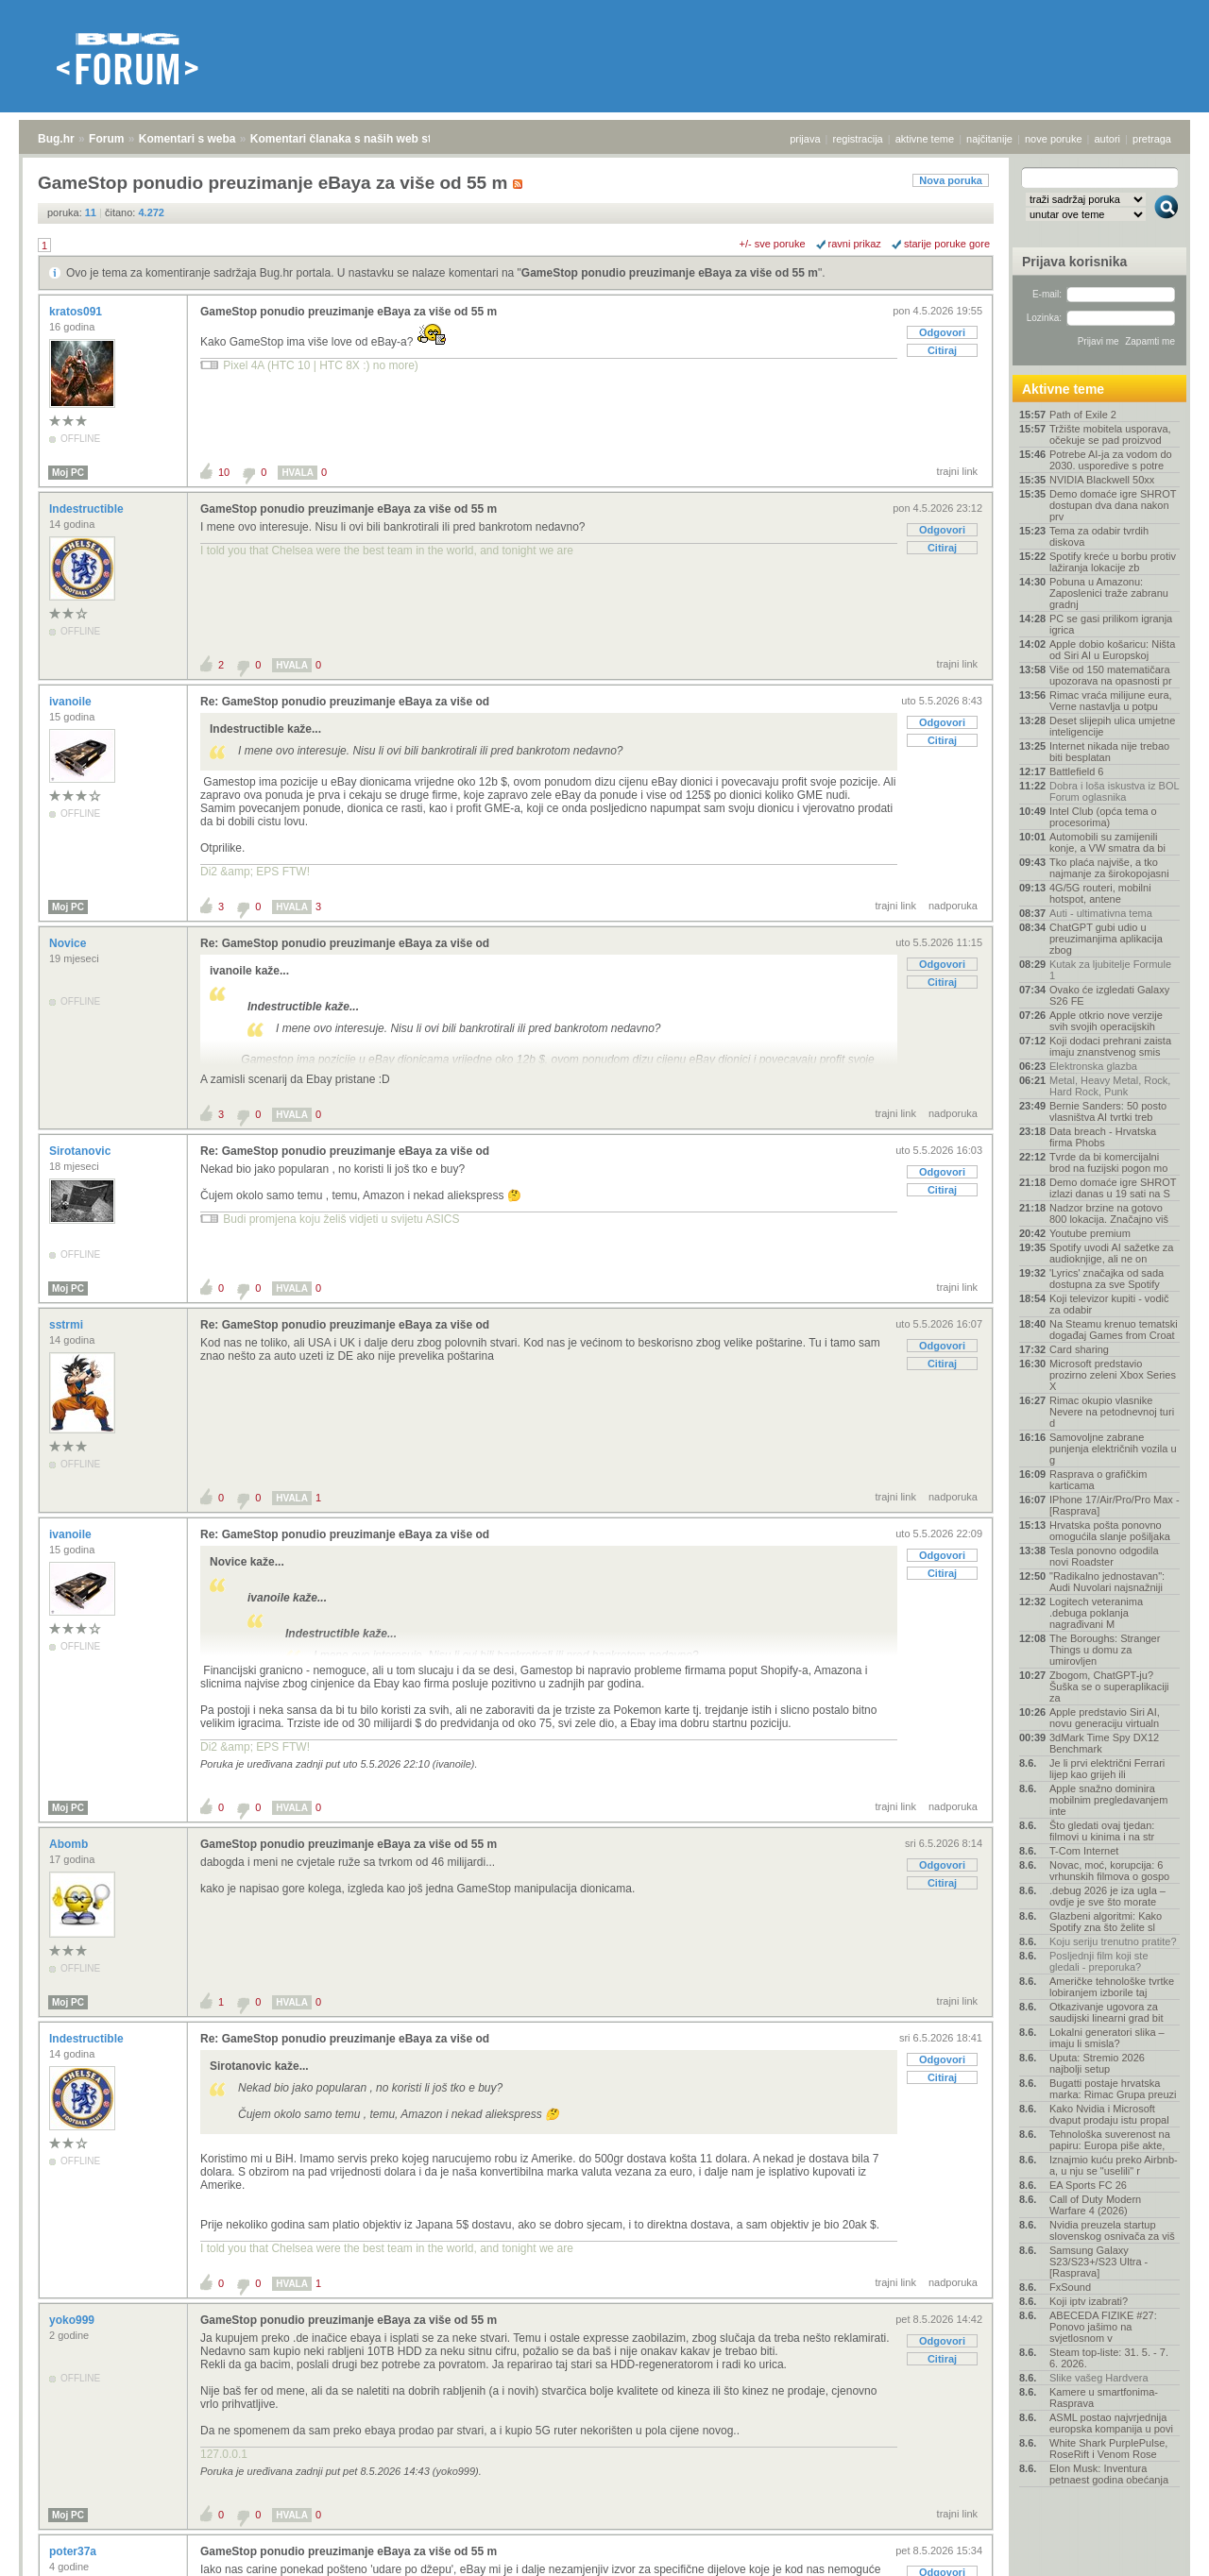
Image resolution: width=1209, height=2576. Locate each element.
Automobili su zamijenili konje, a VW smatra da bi (1107, 842)
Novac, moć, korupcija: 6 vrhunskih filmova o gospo (1109, 1870)
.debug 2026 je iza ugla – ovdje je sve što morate (1107, 1896)
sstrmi (67, 1324)
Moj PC (68, 472)
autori (1108, 138)
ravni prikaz (854, 243)
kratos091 (77, 311)
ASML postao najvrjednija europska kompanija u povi (1111, 2423)
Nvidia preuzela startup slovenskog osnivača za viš (1112, 2230)
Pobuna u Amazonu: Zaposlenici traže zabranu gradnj (1108, 593)
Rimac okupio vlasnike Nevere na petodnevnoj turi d (1111, 1412)
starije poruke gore (947, 243)
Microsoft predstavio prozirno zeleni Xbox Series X (1112, 1375)
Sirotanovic (81, 1151)
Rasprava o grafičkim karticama (1098, 1479)
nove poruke (1053, 138)
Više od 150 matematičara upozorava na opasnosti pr (1110, 675)
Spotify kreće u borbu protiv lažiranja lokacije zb (1112, 562)
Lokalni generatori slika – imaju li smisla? (1107, 2037)
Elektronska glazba (1093, 1066)
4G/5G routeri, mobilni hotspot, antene (1100, 893)
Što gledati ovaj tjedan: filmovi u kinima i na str (1101, 1831)
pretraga (1151, 138)
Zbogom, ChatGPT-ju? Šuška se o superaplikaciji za (1109, 1686)
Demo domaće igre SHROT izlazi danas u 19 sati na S (1112, 1188)
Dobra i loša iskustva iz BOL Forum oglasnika (1114, 791)
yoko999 (73, 2320)
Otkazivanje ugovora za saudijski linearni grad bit (1106, 2012)
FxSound (1070, 2287)
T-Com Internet (1083, 1850)
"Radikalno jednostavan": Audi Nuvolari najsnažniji (1107, 1581)
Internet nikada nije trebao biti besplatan (1109, 751)
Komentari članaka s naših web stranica (357, 138)
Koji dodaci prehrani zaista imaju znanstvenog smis (1110, 1046)
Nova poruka (950, 180)
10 (224, 472)
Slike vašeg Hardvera (1099, 2377)
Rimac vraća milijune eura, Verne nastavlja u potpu (1110, 700)
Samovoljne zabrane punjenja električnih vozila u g (1113, 1449)
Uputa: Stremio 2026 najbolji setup (1097, 2063)
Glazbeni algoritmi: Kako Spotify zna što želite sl (1105, 1921)
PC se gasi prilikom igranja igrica (1110, 624)
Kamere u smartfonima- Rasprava (1103, 2397)
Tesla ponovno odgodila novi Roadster (1104, 1556)
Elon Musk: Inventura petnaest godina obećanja (1108, 2474)
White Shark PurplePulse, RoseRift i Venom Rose (1108, 2448)
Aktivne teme (1063, 389)
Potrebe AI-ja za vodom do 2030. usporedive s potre (1110, 460)
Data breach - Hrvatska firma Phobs (1102, 1137)
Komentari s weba (187, 138)
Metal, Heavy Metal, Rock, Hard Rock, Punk (1109, 1086)
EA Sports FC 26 (1088, 2185)
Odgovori (942, 332)
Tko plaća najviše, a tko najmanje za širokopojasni (1109, 867)
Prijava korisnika (1074, 261)
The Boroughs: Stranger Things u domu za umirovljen (1104, 1650)
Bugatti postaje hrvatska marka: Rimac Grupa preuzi (1113, 2088)
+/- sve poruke (773, 243)
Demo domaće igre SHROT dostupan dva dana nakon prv (1112, 505)
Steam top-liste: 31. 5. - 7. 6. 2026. (1108, 2358)
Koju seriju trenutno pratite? (1113, 1941)
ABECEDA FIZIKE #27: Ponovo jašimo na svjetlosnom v (1103, 2327)
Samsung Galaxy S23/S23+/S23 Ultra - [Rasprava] (1098, 2262)
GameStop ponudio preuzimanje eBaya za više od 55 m (669, 273)
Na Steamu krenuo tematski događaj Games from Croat (1113, 1329)
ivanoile (71, 701)
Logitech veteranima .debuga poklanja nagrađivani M (1096, 1613)
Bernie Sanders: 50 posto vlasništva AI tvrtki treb (1107, 1111)
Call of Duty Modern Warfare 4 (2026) (1095, 2205)
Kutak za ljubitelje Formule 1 (1110, 969)
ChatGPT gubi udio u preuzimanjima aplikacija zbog (1106, 939)
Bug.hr (56, 138)
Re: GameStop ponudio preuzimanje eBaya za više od (344, 701)
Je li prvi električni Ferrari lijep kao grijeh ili (1107, 1768)
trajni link (957, 471)
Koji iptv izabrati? (1088, 2301)
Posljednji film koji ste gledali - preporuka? (1099, 1961)
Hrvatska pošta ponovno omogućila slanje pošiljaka (1109, 1530)
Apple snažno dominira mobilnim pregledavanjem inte (1108, 1800)
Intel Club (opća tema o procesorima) (1103, 816)
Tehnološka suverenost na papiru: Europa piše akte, (1109, 2139)
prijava (805, 138)
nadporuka (953, 905)
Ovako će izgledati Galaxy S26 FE (1109, 995)
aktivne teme (924, 138)
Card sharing (1079, 1349)
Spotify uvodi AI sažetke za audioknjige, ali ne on (1111, 1253)
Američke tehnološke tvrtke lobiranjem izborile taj (1111, 1986)
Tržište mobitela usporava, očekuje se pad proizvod (1110, 434)
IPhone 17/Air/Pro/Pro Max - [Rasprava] (1114, 1505)
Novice (69, 943)
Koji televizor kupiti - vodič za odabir (1109, 1304)
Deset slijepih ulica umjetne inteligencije (1112, 726)
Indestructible (88, 509)
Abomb (70, 1844)
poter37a (74, 2551)
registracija (858, 138)
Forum (106, 138)
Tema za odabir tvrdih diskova (1099, 536)
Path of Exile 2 (1082, 414)
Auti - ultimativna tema (1100, 913)
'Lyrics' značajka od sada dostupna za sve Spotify (1106, 1278)
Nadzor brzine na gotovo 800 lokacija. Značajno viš (1108, 1213)
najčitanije (989, 138)
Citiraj (942, 350)
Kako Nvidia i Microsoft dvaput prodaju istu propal (1109, 2114)
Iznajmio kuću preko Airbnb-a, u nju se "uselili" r (1113, 2165)
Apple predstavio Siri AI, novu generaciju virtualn (1104, 1717)
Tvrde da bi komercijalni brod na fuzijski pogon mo (1108, 1162)
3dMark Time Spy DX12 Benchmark (1104, 1743)
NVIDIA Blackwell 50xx (1101, 479)
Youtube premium (1090, 1233)
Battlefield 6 (1076, 771)
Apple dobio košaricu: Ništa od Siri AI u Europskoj (1112, 649)
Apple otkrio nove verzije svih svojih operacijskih (1106, 1020)
